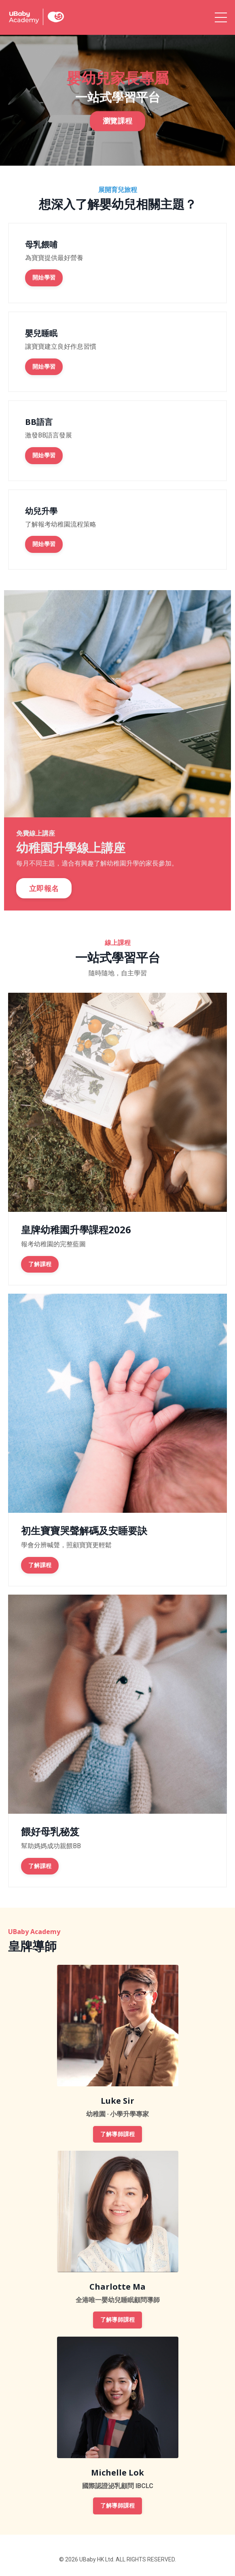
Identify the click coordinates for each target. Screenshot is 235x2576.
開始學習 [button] (43, 277)
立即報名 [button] (44, 888)
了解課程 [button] (39, 1264)
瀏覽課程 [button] (117, 126)
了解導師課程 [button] (117, 2134)
